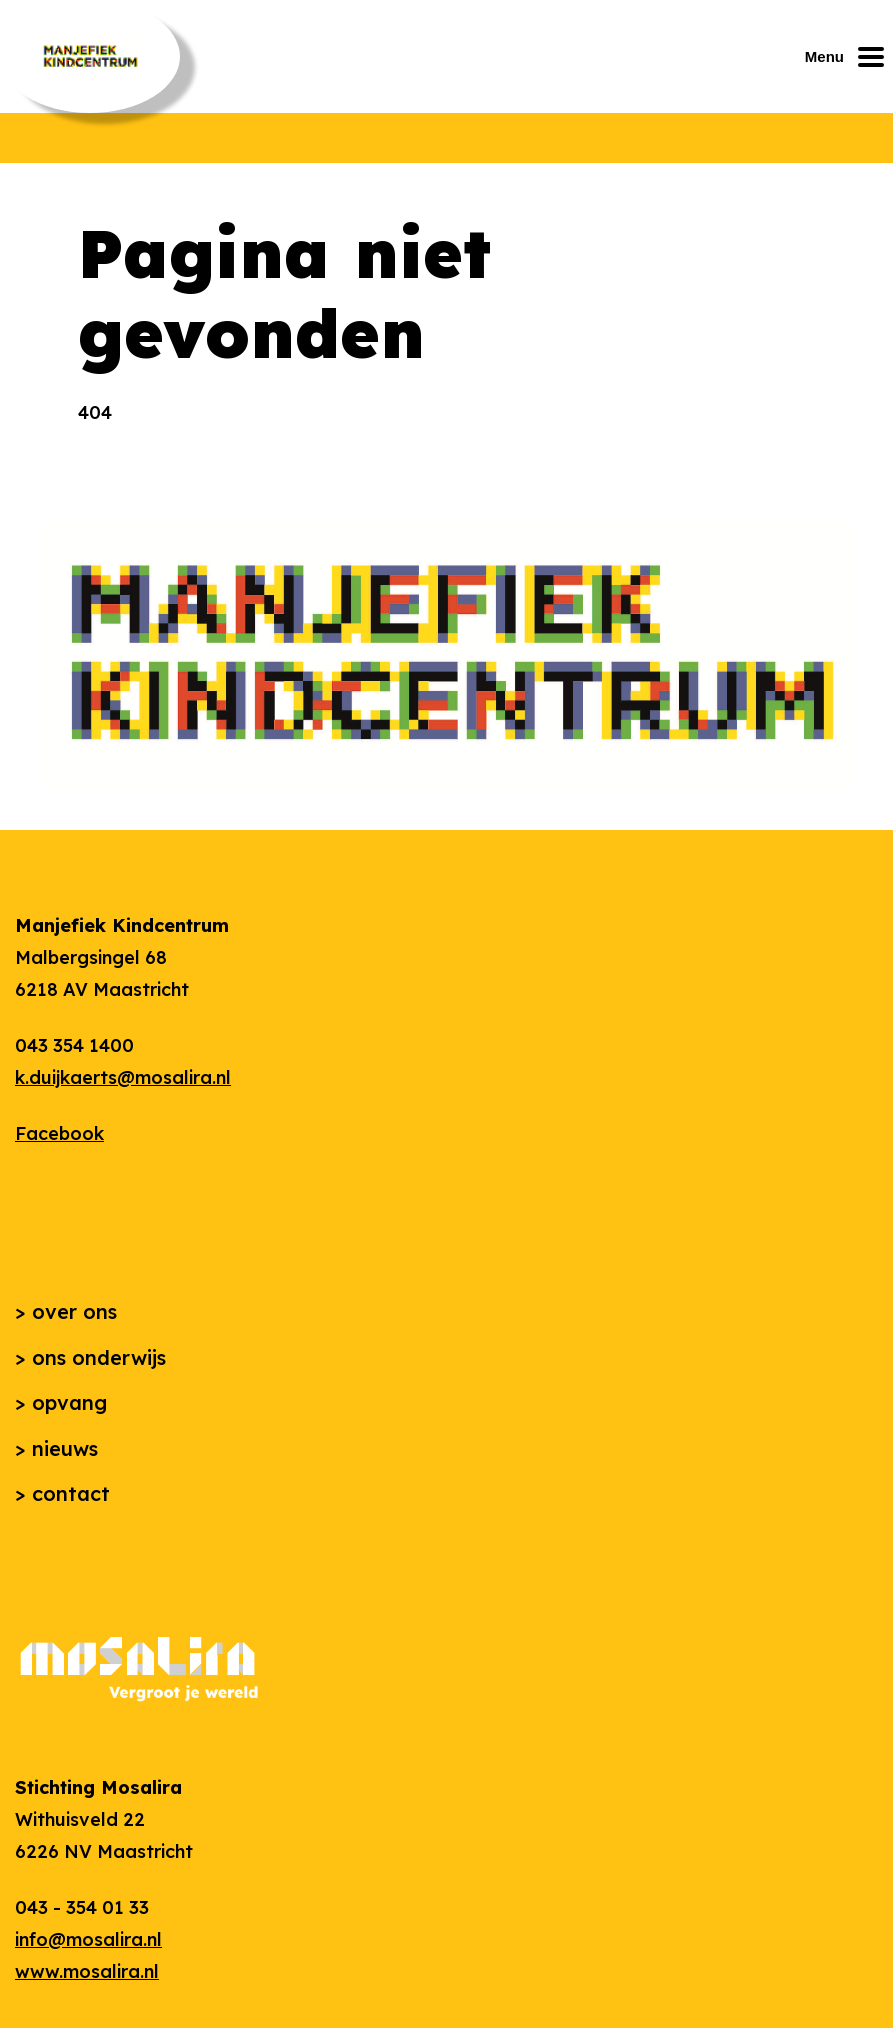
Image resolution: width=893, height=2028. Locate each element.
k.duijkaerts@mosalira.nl (123, 1077)
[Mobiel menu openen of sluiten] (849, 57)
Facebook (59, 1133)
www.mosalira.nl (87, 1971)
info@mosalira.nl (88, 1939)
